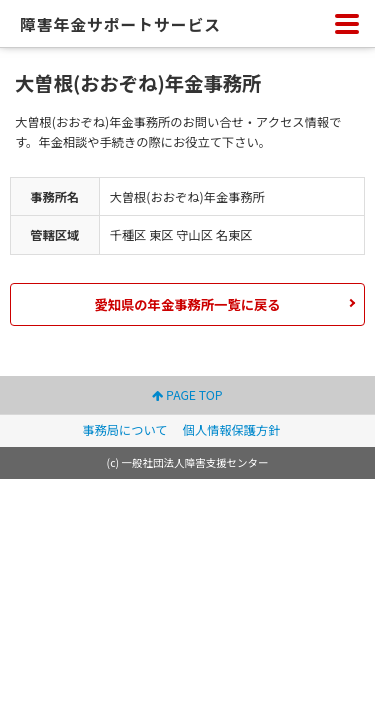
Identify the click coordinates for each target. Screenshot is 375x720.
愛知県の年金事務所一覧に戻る (187, 304)
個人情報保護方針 (232, 430)
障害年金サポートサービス (120, 24)
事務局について (124, 430)
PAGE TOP (187, 395)
